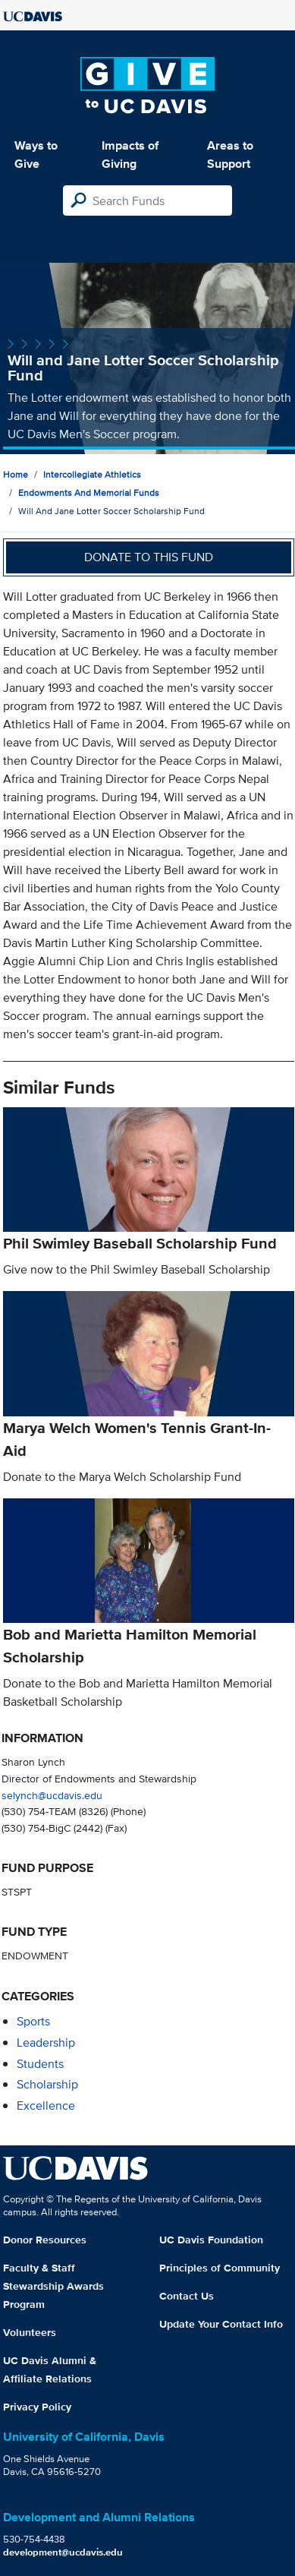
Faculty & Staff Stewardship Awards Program (53, 2286)
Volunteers (29, 2332)
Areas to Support (230, 154)
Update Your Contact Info (221, 2323)
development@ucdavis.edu (63, 2552)
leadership (46, 2042)
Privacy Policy (37, 2406)
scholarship (47, 2084)
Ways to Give (36, 154)
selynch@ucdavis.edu (52, 1795)
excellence (46, 2105)
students (40, 2063)
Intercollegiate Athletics (92, 474)
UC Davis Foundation (211, 2239)
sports (33, 2021)
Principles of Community (219, 2267)
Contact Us (186, 2295)
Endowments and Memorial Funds (88, 492)
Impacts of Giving (130, 154)
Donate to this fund (148, 557)
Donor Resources (44, 2239)
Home (15, 474)
